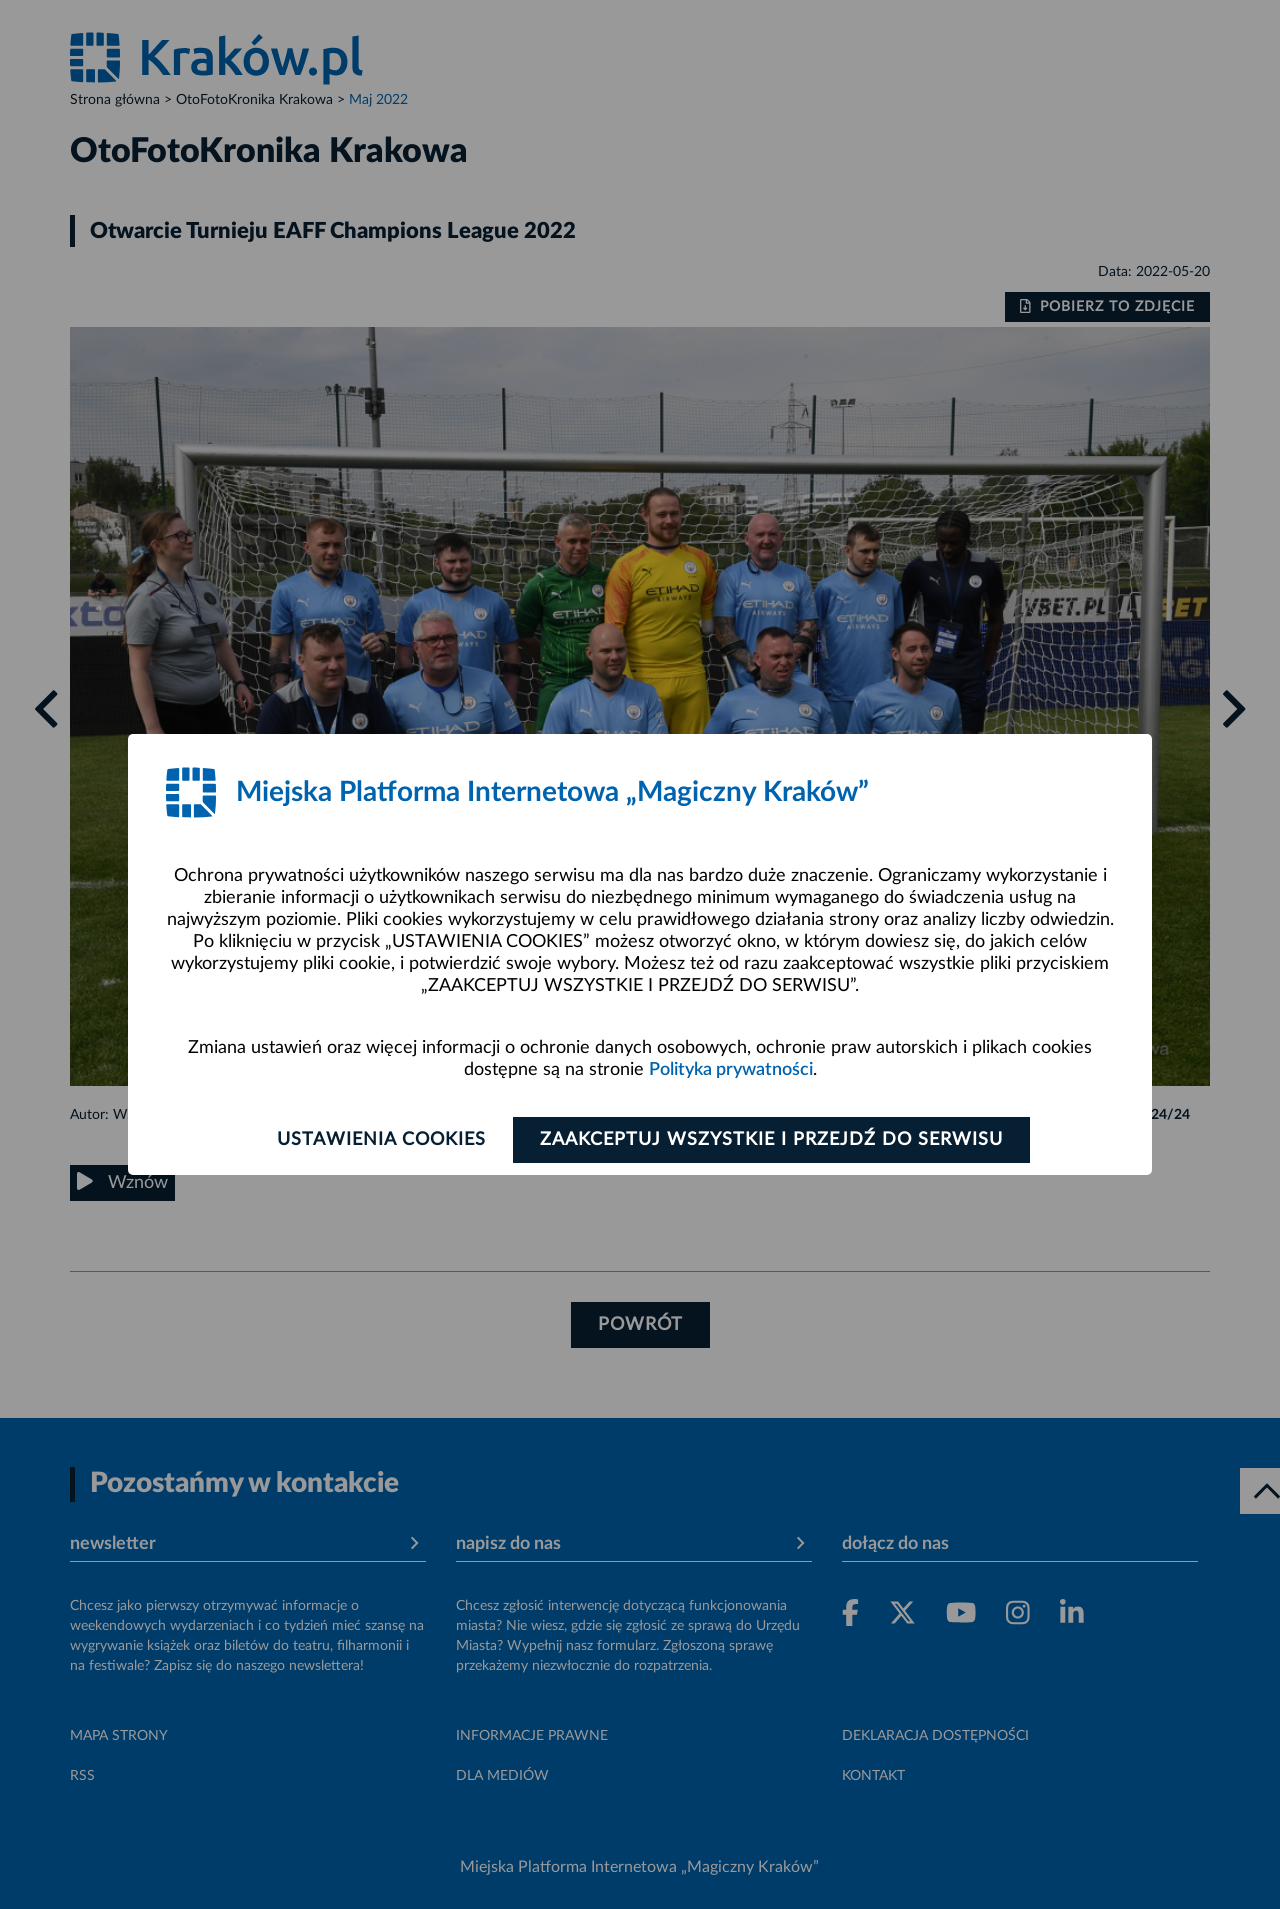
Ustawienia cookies (381, 1140)
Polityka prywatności (731, 1070)
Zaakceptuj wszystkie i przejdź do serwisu (771, 1140)
